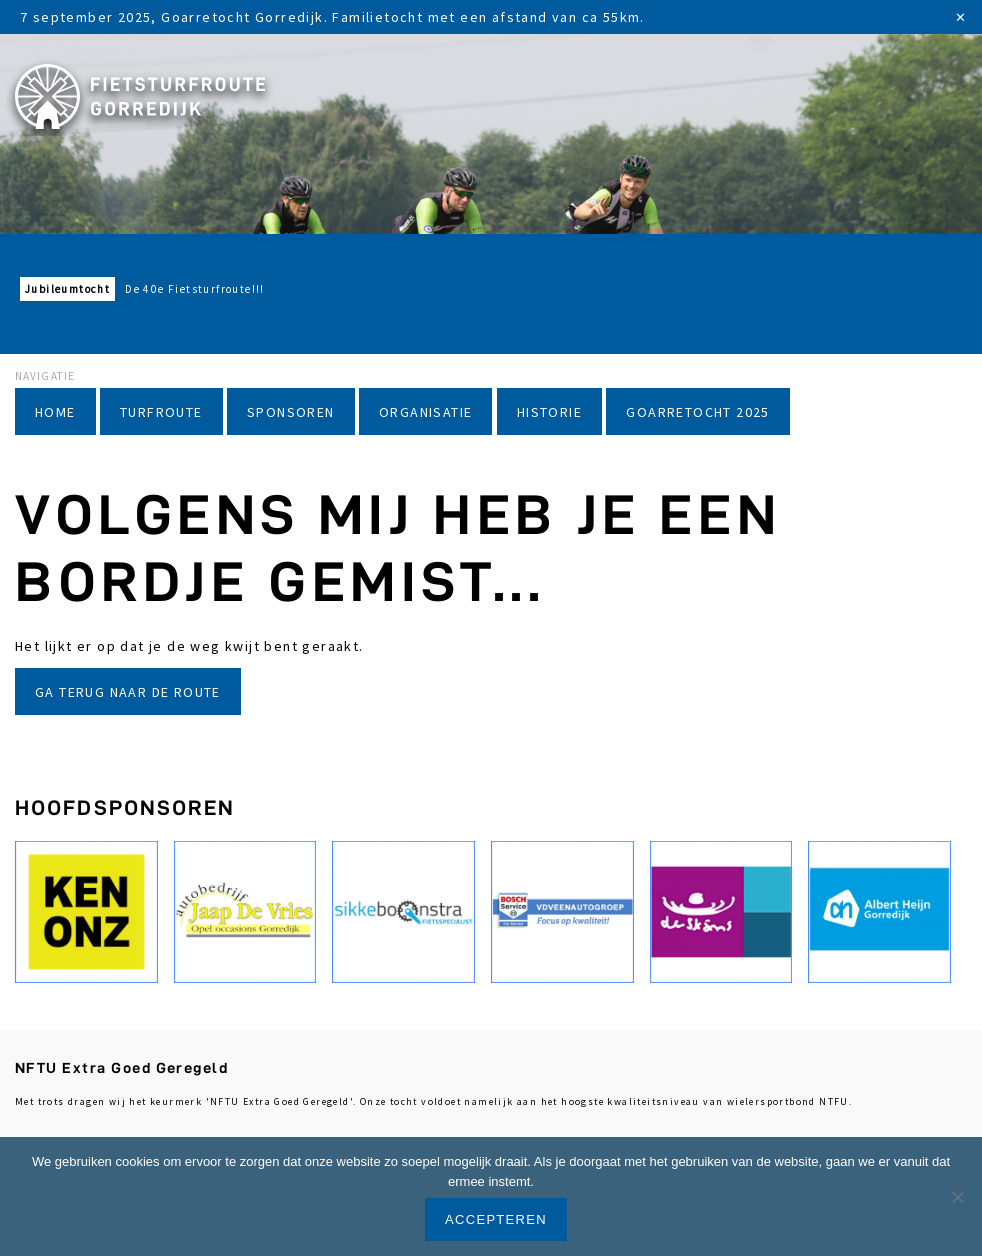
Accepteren (496, 1219)
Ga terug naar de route (128, 692)
